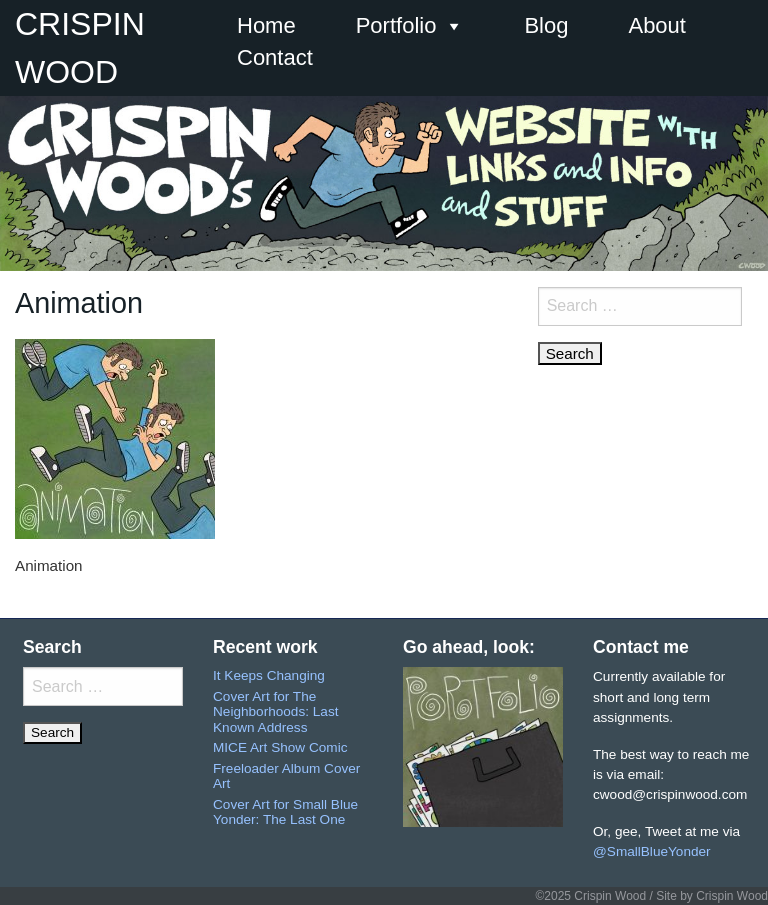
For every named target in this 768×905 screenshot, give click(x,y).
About (657, 25)
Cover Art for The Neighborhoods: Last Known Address (275, 712)
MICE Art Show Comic (280, 747)
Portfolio (410, 26)
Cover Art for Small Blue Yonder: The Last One (285, 812)
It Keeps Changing (269, 675)
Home (266, 25)
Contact (275, 57)
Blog (546, 25)
